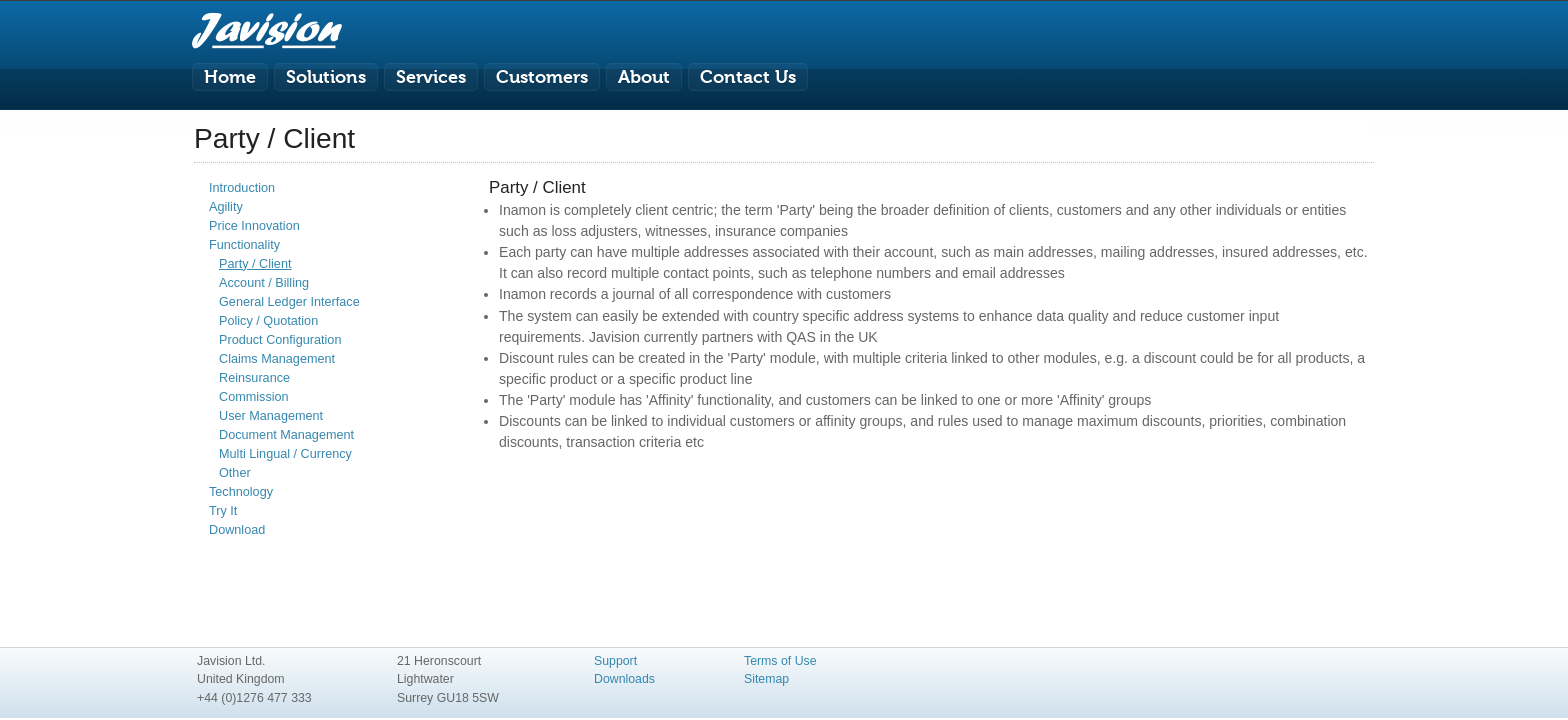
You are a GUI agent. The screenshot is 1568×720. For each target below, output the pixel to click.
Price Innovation (254, 226)
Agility (226, 207)
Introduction (242, 188)
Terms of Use (780, 661)
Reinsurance (254, 378)
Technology (241, 492)
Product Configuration (280, 340)
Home (230, 77)
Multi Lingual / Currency (285, 454)
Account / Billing (264, 283)
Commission (254, 397)
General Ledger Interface (289, 302)
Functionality (244, 245)
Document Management (286, 435)
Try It (223, 511)
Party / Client (255, 264)
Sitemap (766, 679)
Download (237, 530)
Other (235, 473)
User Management (271, 416)
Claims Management (277, 359)
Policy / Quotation (268, 321)
